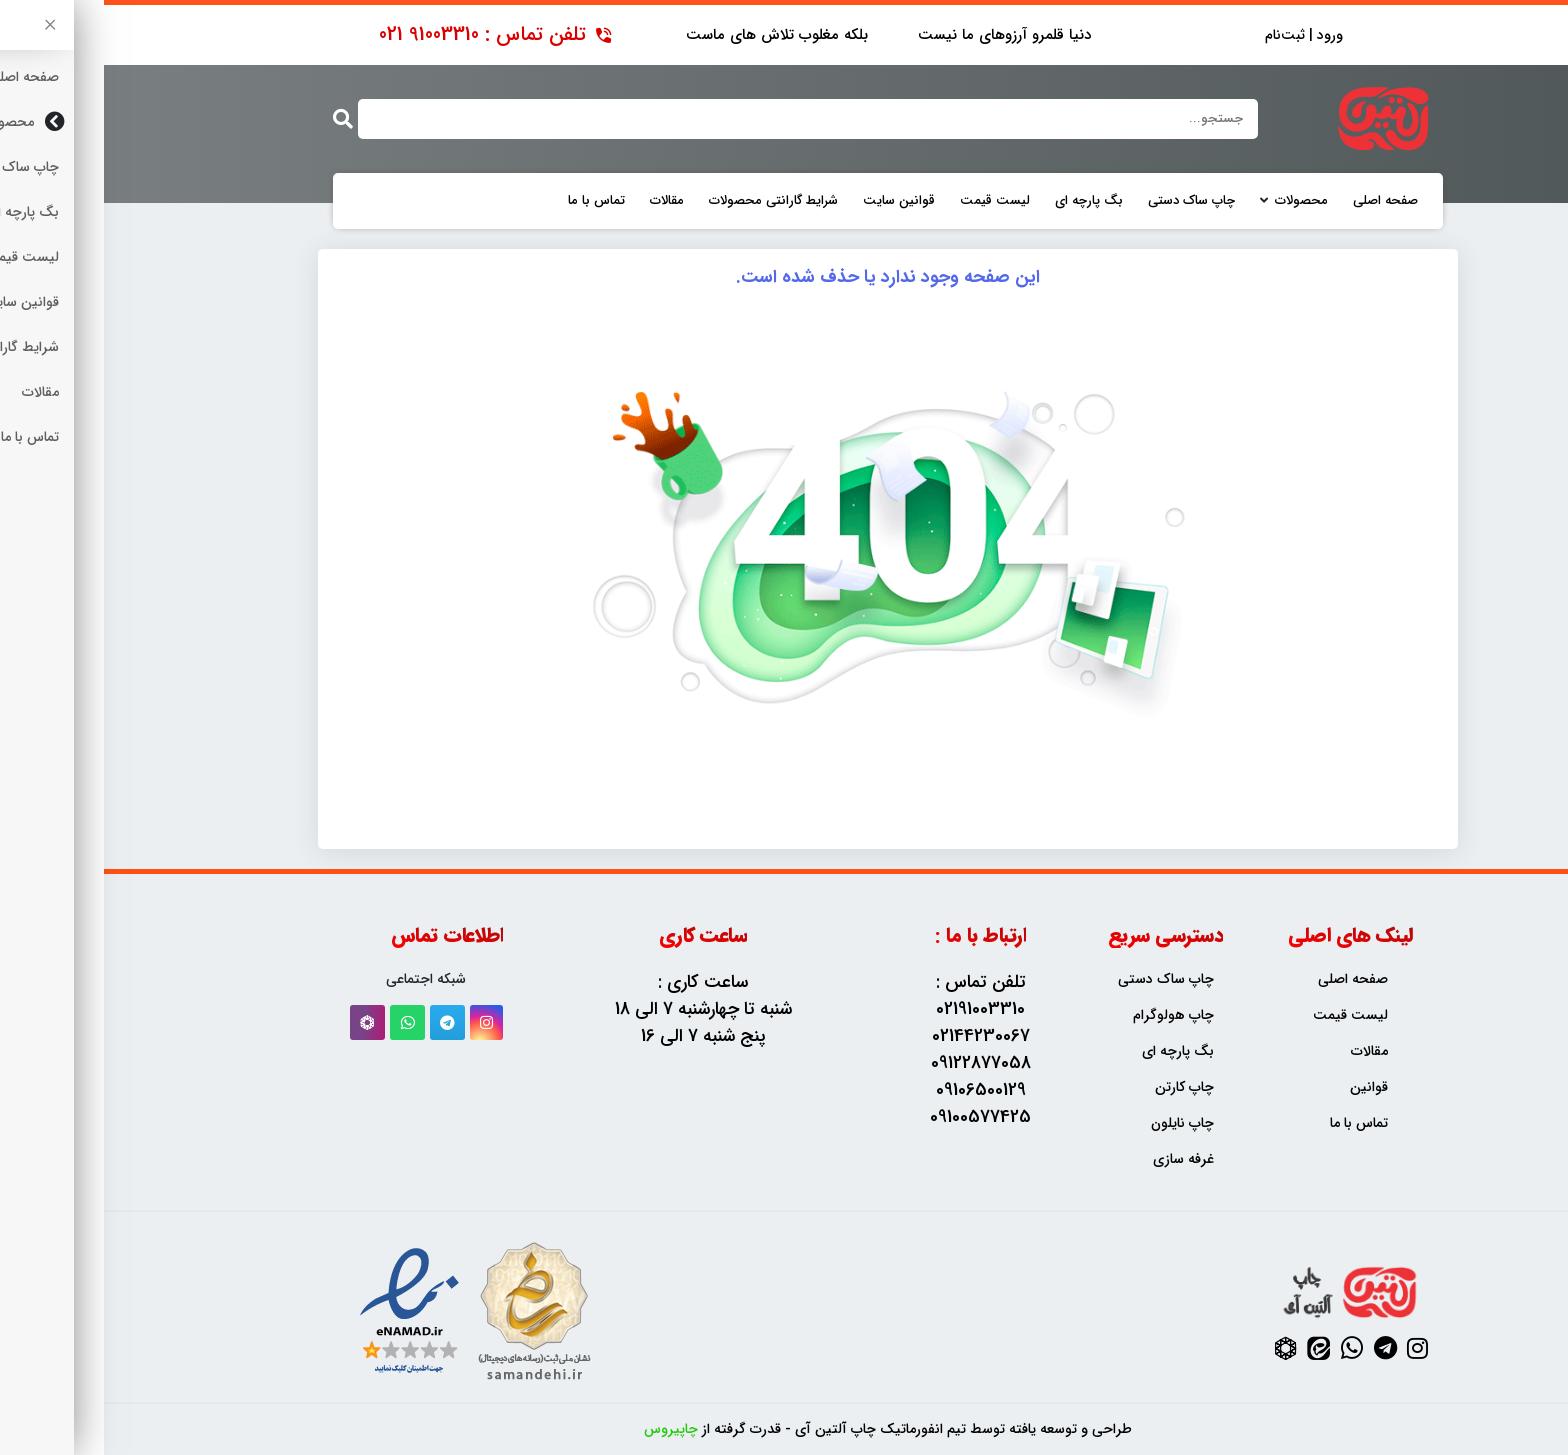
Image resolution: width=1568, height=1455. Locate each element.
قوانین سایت (795, 201)
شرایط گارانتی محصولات (669, 201)
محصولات (1197, 201)
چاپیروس (567, 1429)
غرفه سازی (1079, 1159)
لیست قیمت (891, 201)
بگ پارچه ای (985, 201)
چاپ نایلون (1078, 1123)
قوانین (1265, 1087)
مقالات (563, 201)
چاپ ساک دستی (1087, 201)
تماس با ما (492, 201)
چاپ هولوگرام (1069, 1015)
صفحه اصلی (1281, 201)
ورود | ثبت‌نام (1200, 35)
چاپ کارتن (1080, 1087)
